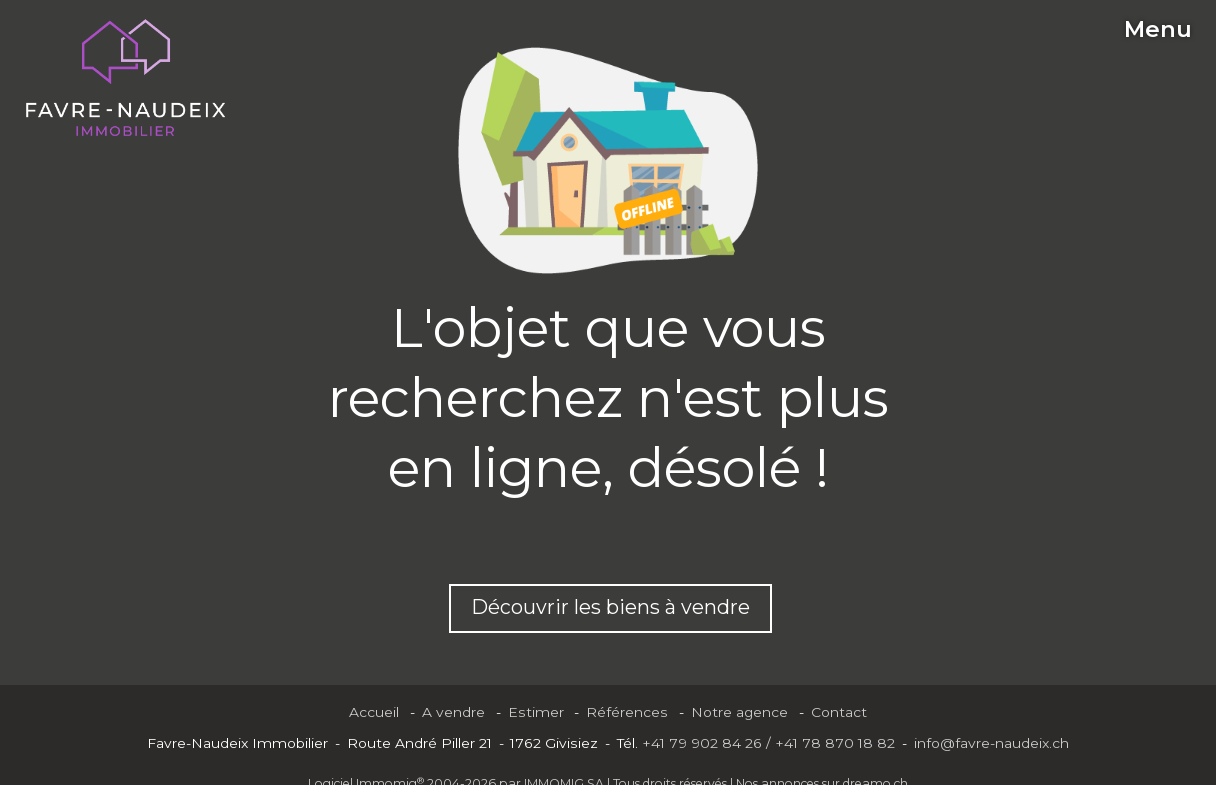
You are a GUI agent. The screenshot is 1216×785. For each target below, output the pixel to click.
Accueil (374, 712)
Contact (839, 712)
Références (627, 712)
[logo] (125, 78)
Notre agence (739, 712)
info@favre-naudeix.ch (991, 743)
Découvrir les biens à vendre (610, 607)
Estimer (536, 712)
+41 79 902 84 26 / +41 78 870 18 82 (768, 743)
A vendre (453, 712)
